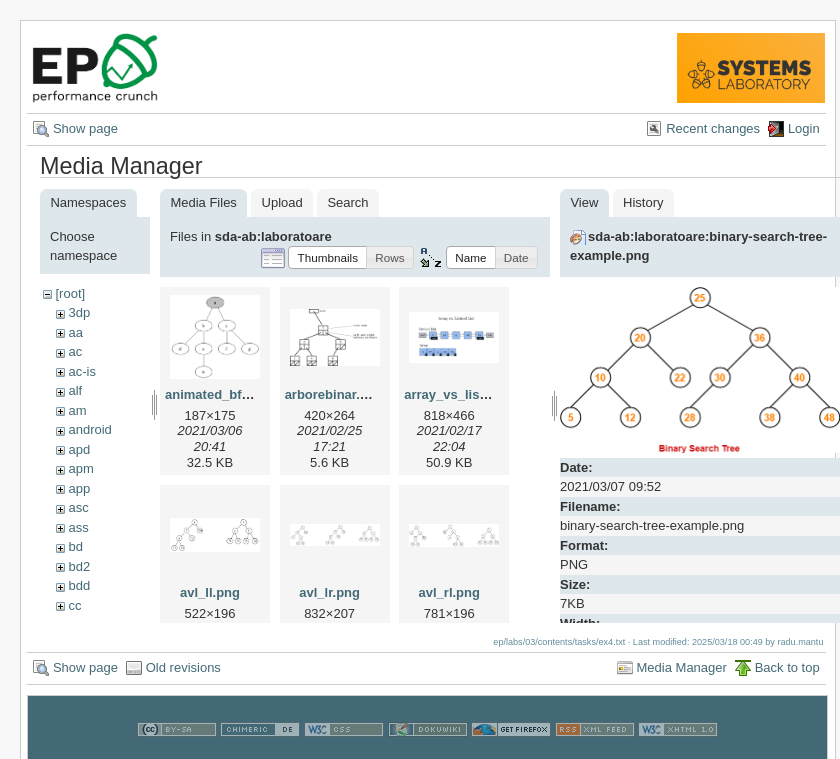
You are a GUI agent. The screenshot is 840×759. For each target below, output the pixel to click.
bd (75, 546)
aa (75, 332)
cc (74, 605)
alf (75, 390)
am (77, 410)
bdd (79, 585)
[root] (70, 293)
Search (347, 202)
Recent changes (713, 128)
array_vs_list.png (457, 394)
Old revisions (183, 668)
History (643, 202)
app (79, 488)
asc (78, 507)
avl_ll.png (210, 592)
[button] (327, 257)
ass (78, 527)
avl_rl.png (449, 592)
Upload (282, 202)
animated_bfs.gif (216, 394)
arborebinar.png (334, 394)
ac (75, 351)
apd (79, 449)
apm (80, 468)
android (89, 429)
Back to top (787, 668)
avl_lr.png (329, 592)
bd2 (79, 566)
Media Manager (682, 668)
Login (804, 128)
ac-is (81, 371)
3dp (79, 312)
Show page (85, 128)
